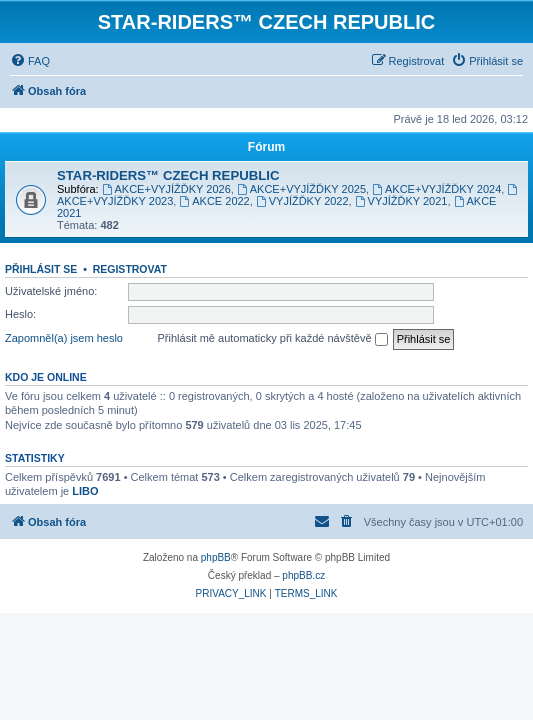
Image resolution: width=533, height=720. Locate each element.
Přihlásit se (41, 269)
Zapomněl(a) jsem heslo (64, 338)
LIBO (85, 491)
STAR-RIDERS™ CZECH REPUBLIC (168, 175)
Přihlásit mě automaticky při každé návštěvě (273, 339)
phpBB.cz (303, 575)
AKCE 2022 (214, 201)
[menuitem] (30, 61)
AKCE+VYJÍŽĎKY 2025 (301, 189)
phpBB (216, 557)
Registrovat (130, 269)
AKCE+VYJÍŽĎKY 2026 (166, 189)
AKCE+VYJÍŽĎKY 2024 (436, 189)
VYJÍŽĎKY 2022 (302, 201)
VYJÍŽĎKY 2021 (401, 201)
